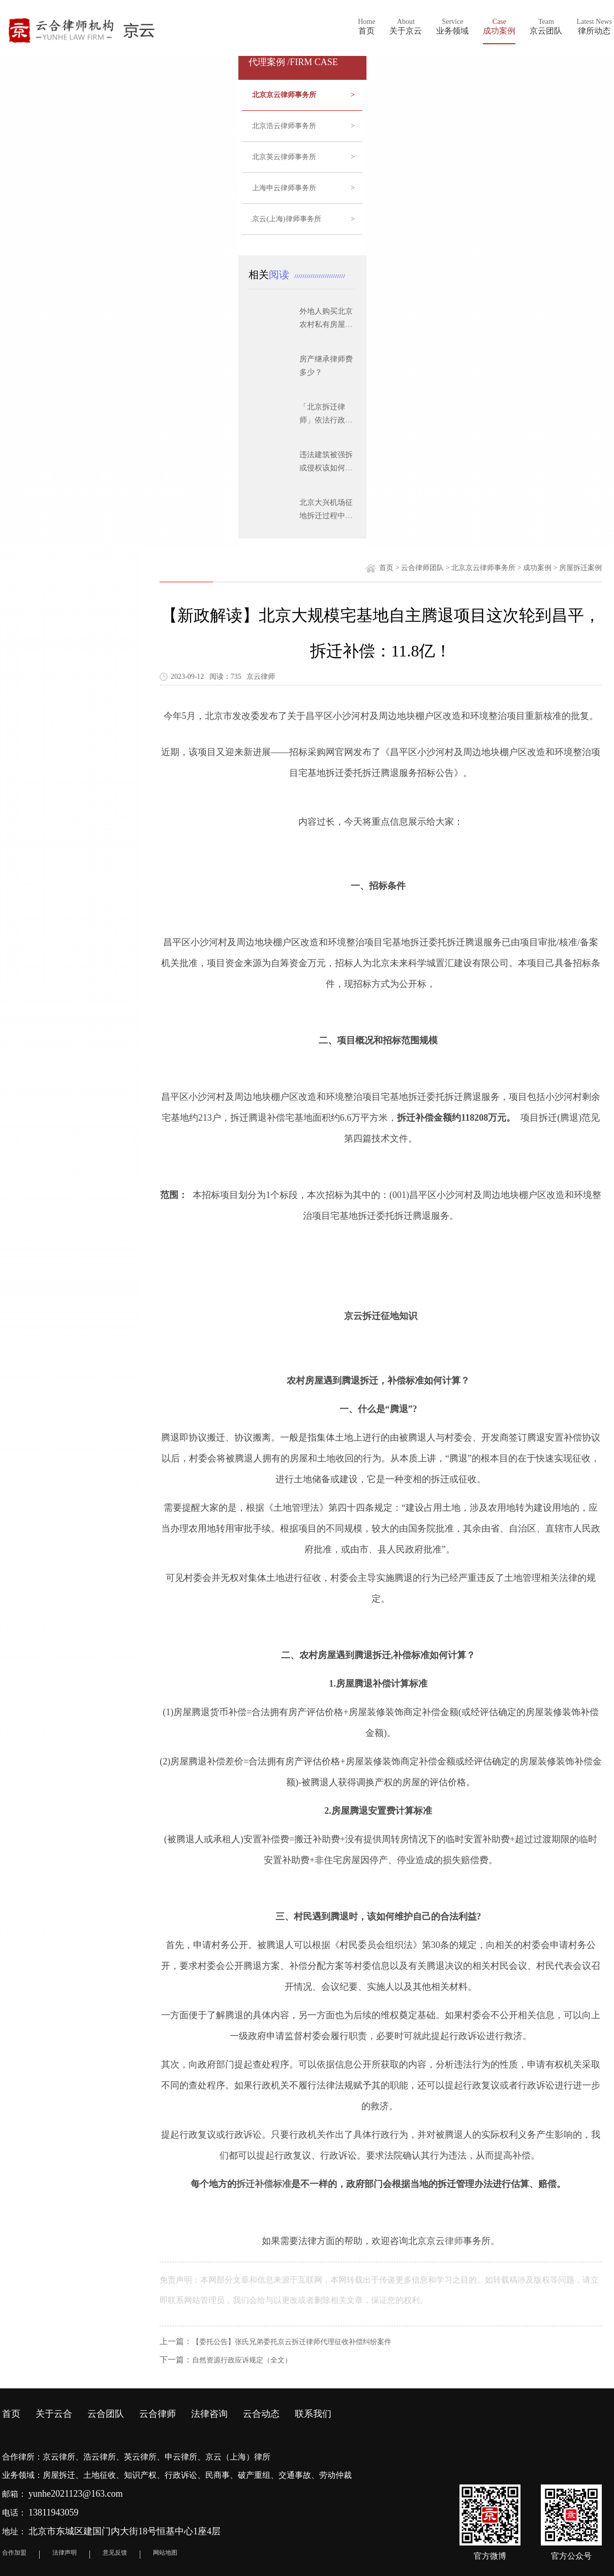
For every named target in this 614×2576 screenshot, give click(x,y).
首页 (386, 568)
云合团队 (105, 2414)
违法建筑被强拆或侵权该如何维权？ (326, 468)
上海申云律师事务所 (303, 188)
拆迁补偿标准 (263, 2184)
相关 (271, 274)
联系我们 (313, 2414)
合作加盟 (14, 2552)
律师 (454, 2241)
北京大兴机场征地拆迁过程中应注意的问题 (326, 515)
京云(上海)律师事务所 (303, 219)
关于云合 (54, 2414)
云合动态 (261, 2414)
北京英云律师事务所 (303, 157)
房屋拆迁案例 (580, 568)
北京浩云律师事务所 (303, 126)
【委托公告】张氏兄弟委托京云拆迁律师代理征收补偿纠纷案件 (291, 2342)
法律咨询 (209, 2414)
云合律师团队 (422, 568)
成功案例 (537, 568)
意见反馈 (115, 2552)
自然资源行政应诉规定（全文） (242, 2360)
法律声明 (64, 2552)
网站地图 (165, 2552)
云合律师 (157, 2414)
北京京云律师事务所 (303, 95)
